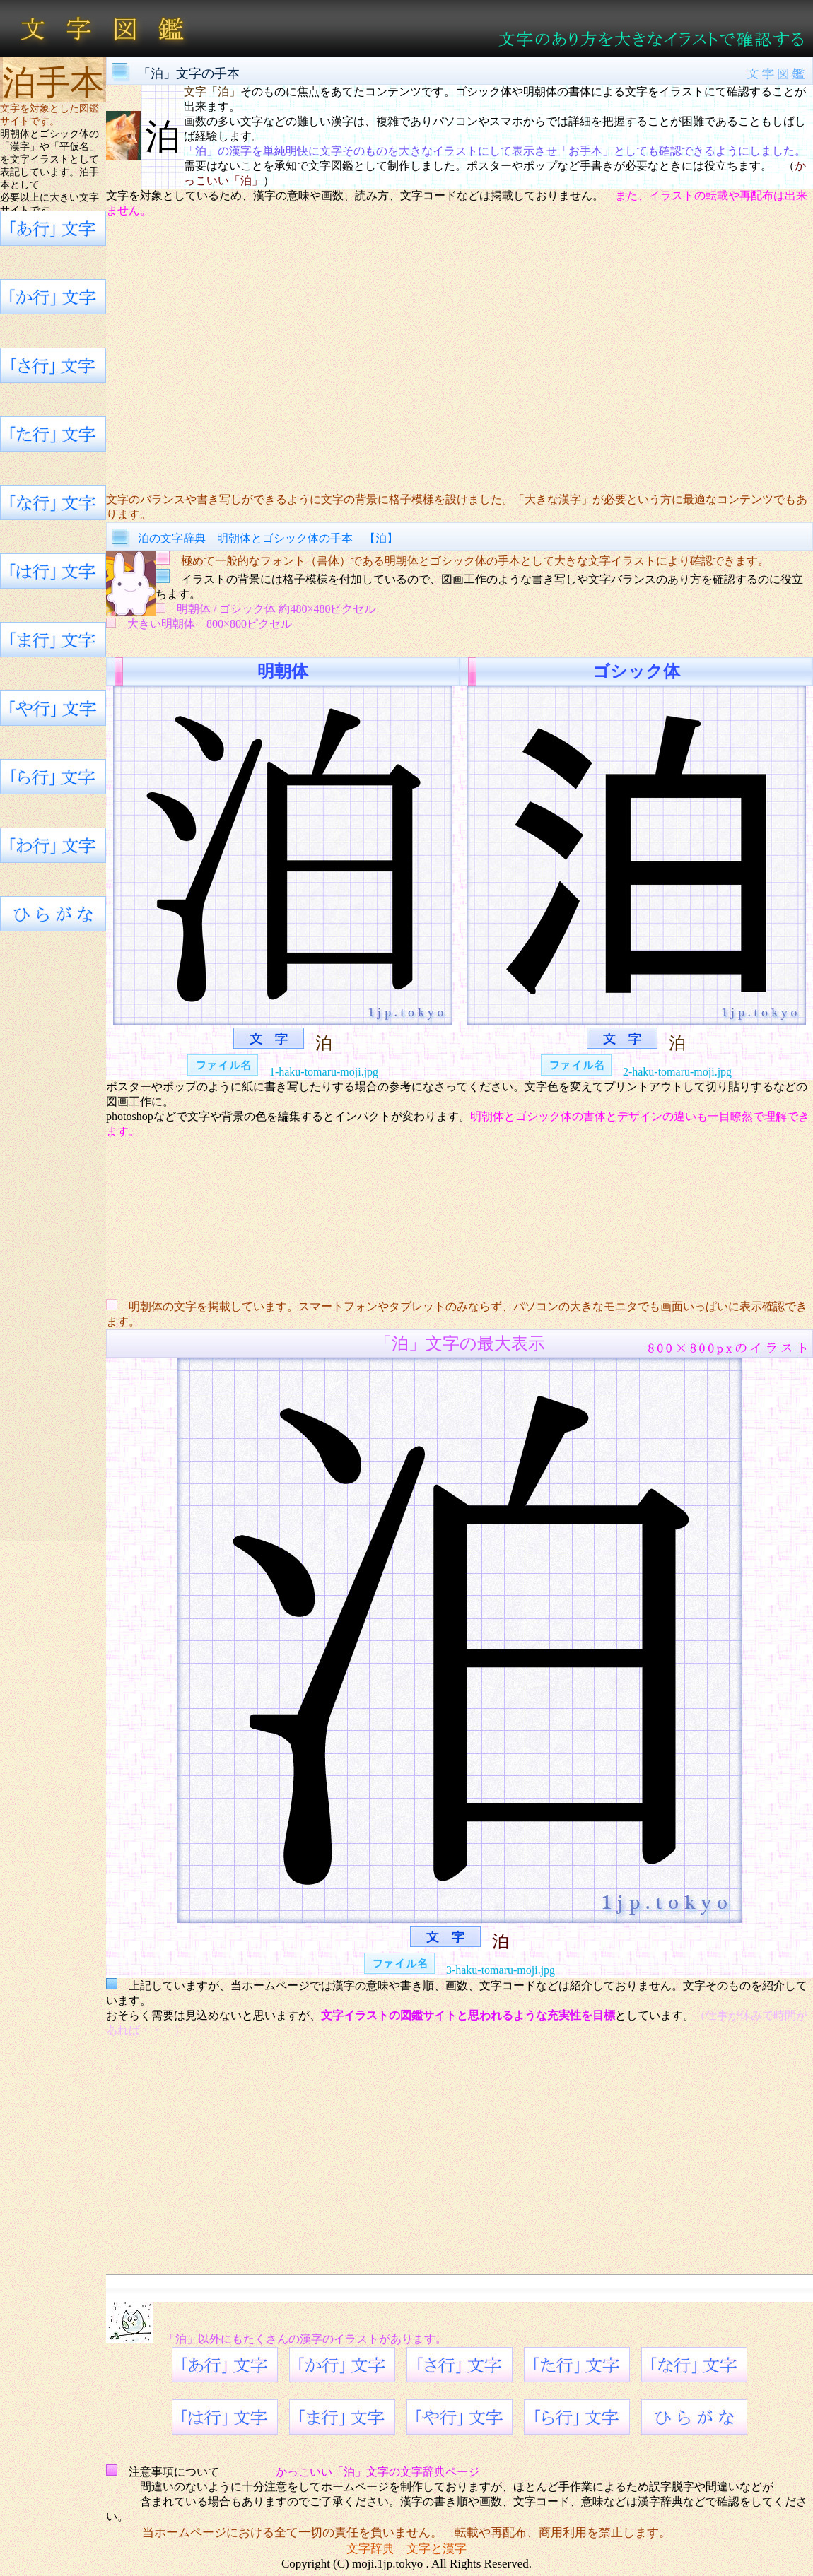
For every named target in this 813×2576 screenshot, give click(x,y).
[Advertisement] (459, 355)
